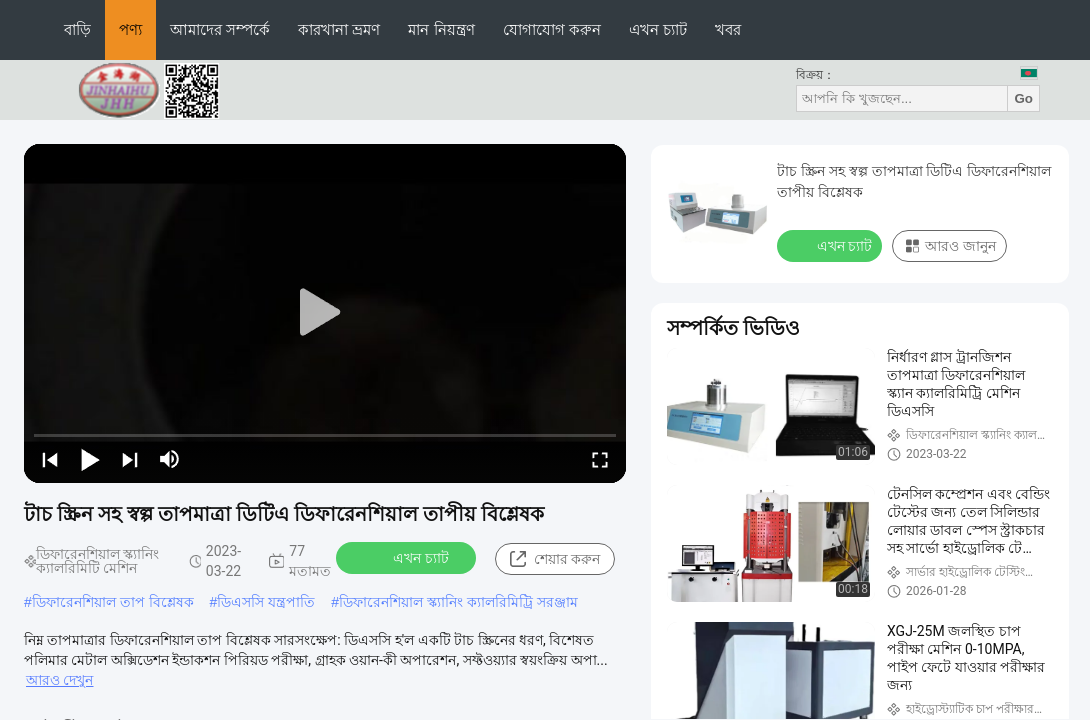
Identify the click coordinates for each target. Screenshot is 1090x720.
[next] (130, 459)
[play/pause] (90, 459)
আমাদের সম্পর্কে (220, 29)
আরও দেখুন (59, 680)
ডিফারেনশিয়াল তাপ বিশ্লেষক (113, 602)
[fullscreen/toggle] (600, 459)
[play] (325, 313)
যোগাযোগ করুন (552, 29)
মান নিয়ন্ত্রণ (441, 29)
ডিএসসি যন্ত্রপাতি (266, 602)
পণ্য (130, 29)
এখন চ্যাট (658, 29)
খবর (728, 29)
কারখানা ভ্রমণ (339, 29)
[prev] (50, 459)
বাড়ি (77, 29)
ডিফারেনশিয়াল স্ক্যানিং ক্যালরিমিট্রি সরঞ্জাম (458, 602)
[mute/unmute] (170, 459)
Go (1023, 98)
